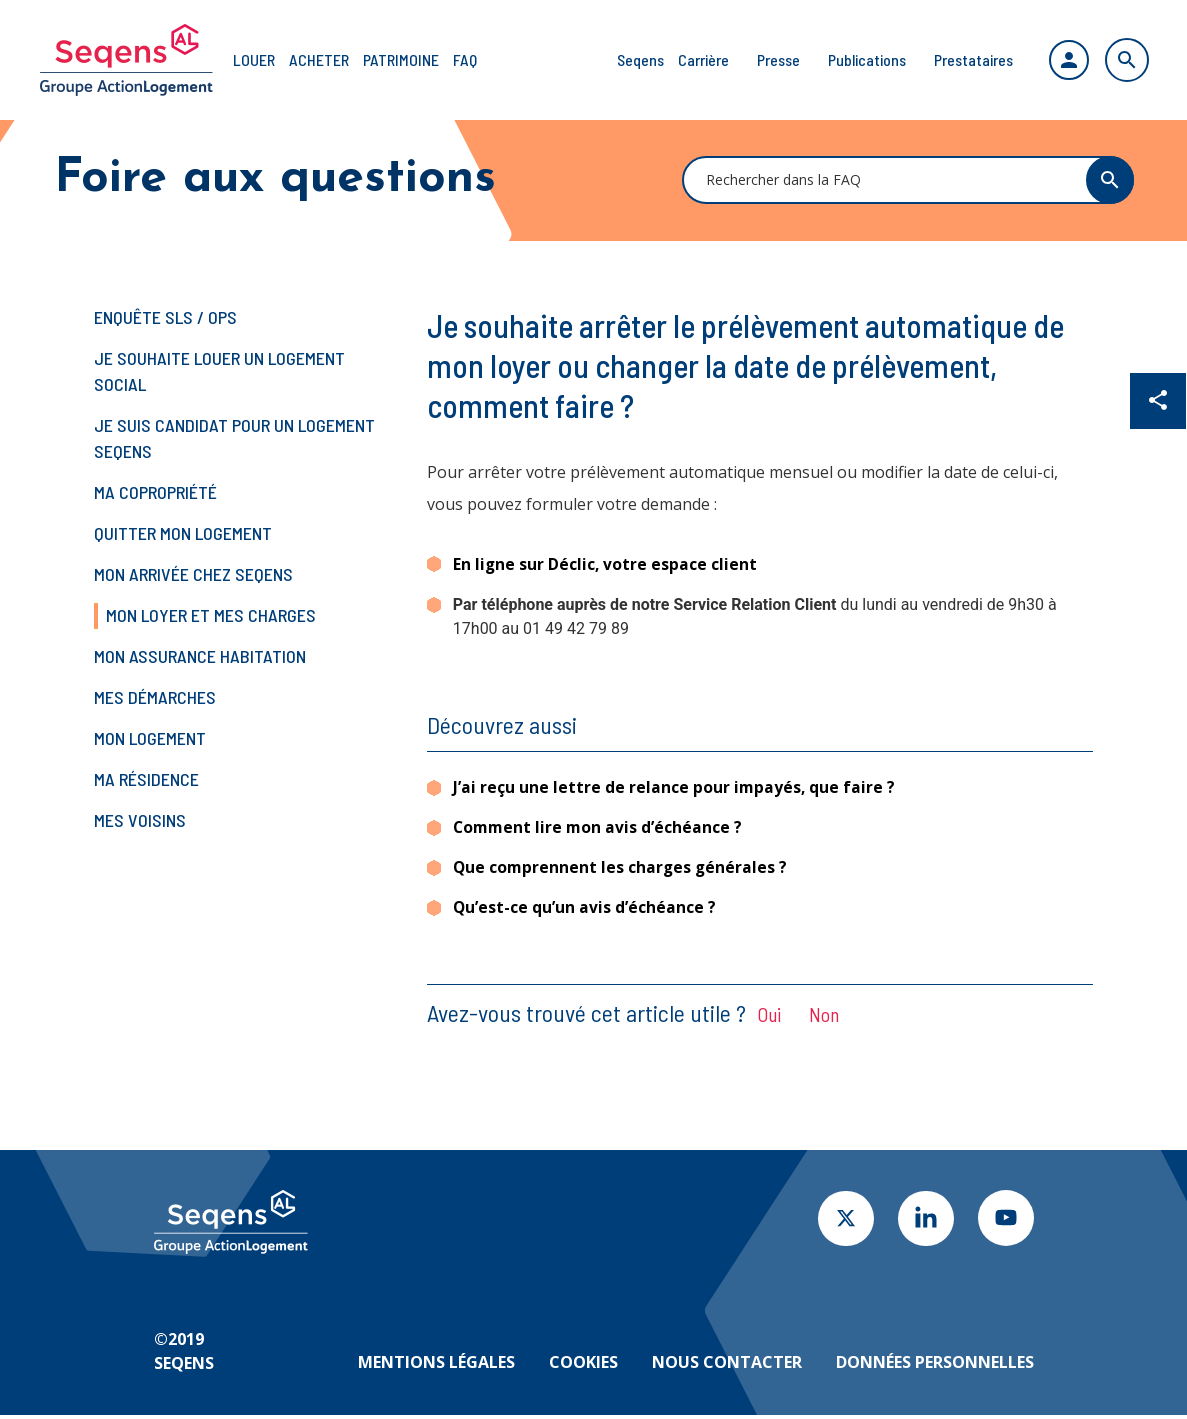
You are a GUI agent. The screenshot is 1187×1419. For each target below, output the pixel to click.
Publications (859, 59)
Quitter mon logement (183, 533)
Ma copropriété (155, 492)
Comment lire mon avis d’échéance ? (599, 829)
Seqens (632, 59)
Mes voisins (140, 820)
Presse (770, 59)
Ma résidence (146, 779)
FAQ (465, 59)
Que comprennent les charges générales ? (622, 870)
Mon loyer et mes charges (211, 615)
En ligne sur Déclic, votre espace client (606, 564)
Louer (254, 59)
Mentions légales (436, 1366)
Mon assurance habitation (200, 656)
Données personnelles (935, 1366)
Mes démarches (155, 697)
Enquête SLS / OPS (165, 317)
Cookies (583, 1366)
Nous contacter (727, 1366)
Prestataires (965, 59)
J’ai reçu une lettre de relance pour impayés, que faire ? (675, 788)
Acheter (319, 59)
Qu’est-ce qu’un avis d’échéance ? (585, 911)
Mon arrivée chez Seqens (193, 574)
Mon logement (150, 738)
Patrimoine (401, 59)
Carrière (695, 59)
